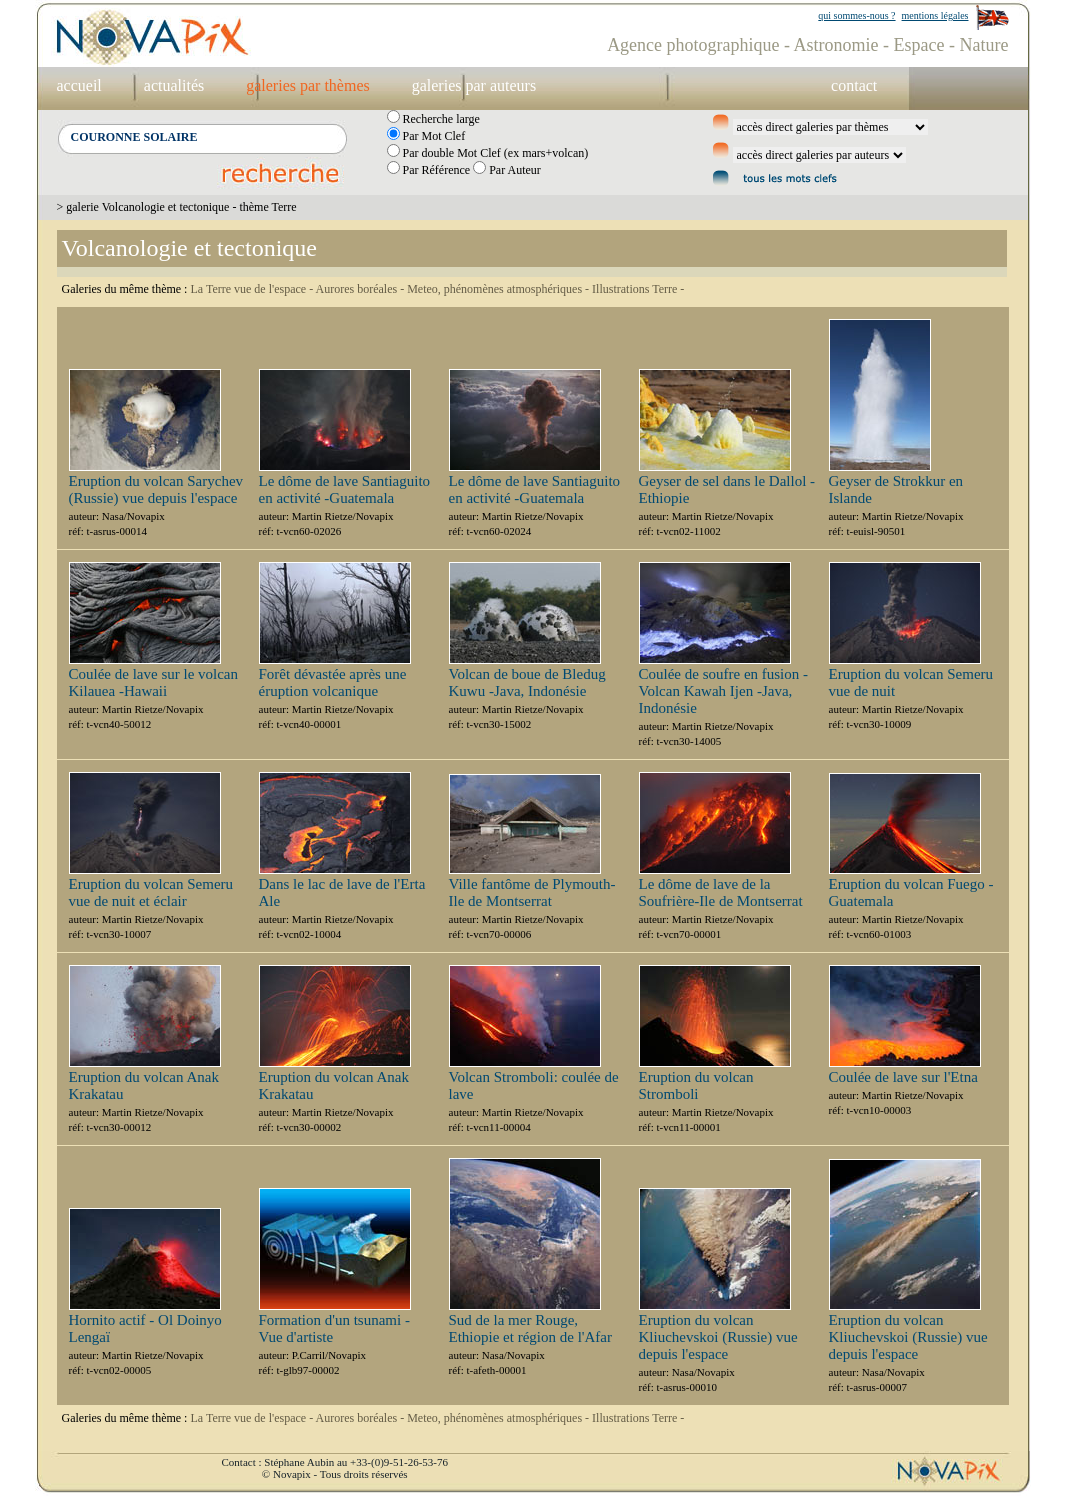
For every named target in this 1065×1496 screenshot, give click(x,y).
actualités (174, 85)
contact (854, 85)
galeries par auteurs (474, 85)
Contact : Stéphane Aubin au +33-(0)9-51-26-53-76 (335, 1462)
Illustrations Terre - (638, 289)
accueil (79, 85)
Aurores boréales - (362, 289)
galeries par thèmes (308, 85)
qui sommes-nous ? (856, 15)
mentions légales (935, 15)
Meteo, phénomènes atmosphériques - (499, 289)
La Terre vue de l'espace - (252, 289)
